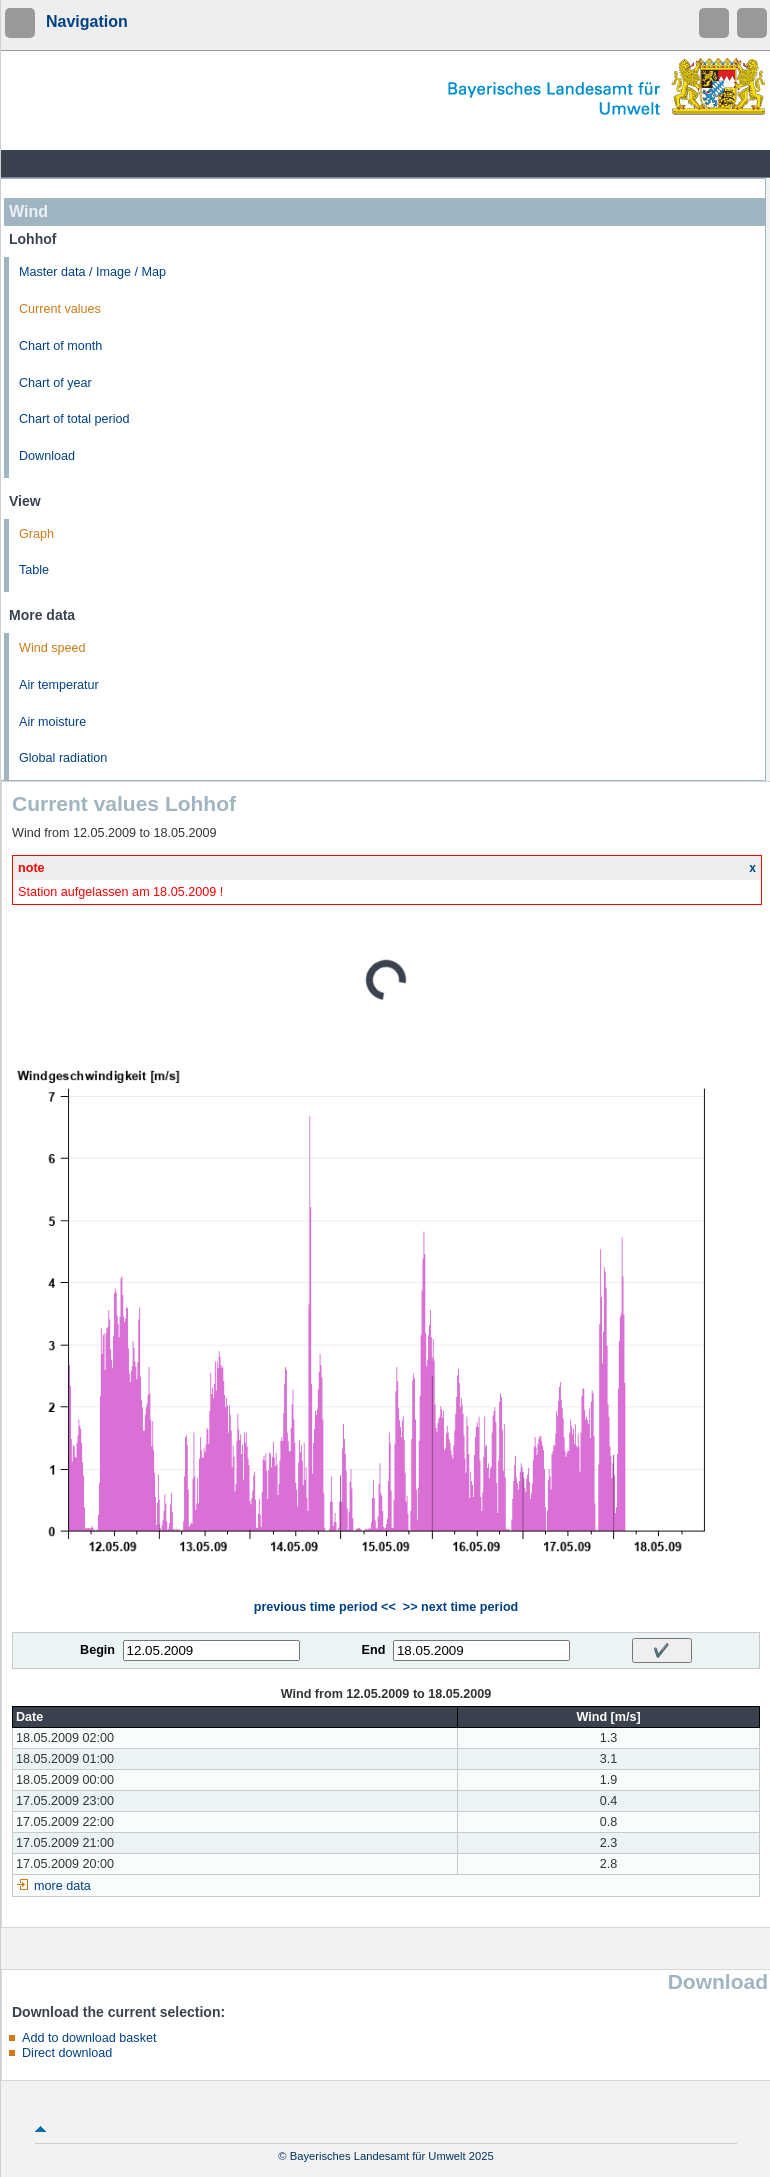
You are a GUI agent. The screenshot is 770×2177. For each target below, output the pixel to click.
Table (34, 570)
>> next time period (460, 1607)
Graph (36, 534)
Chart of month (60, 346)
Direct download (67, 2053)
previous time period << (325, 1607)
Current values (60, 309)
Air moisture (52, 722)
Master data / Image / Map (92, 272)
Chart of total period (74, 419)
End (374, 1650)
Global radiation (63, 758)
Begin (97, 1650)
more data (62, 1886)
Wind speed (52, 648)
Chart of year (55, 383)
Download (47, 456)
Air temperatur (59, 685)
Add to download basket (89, 2038)
